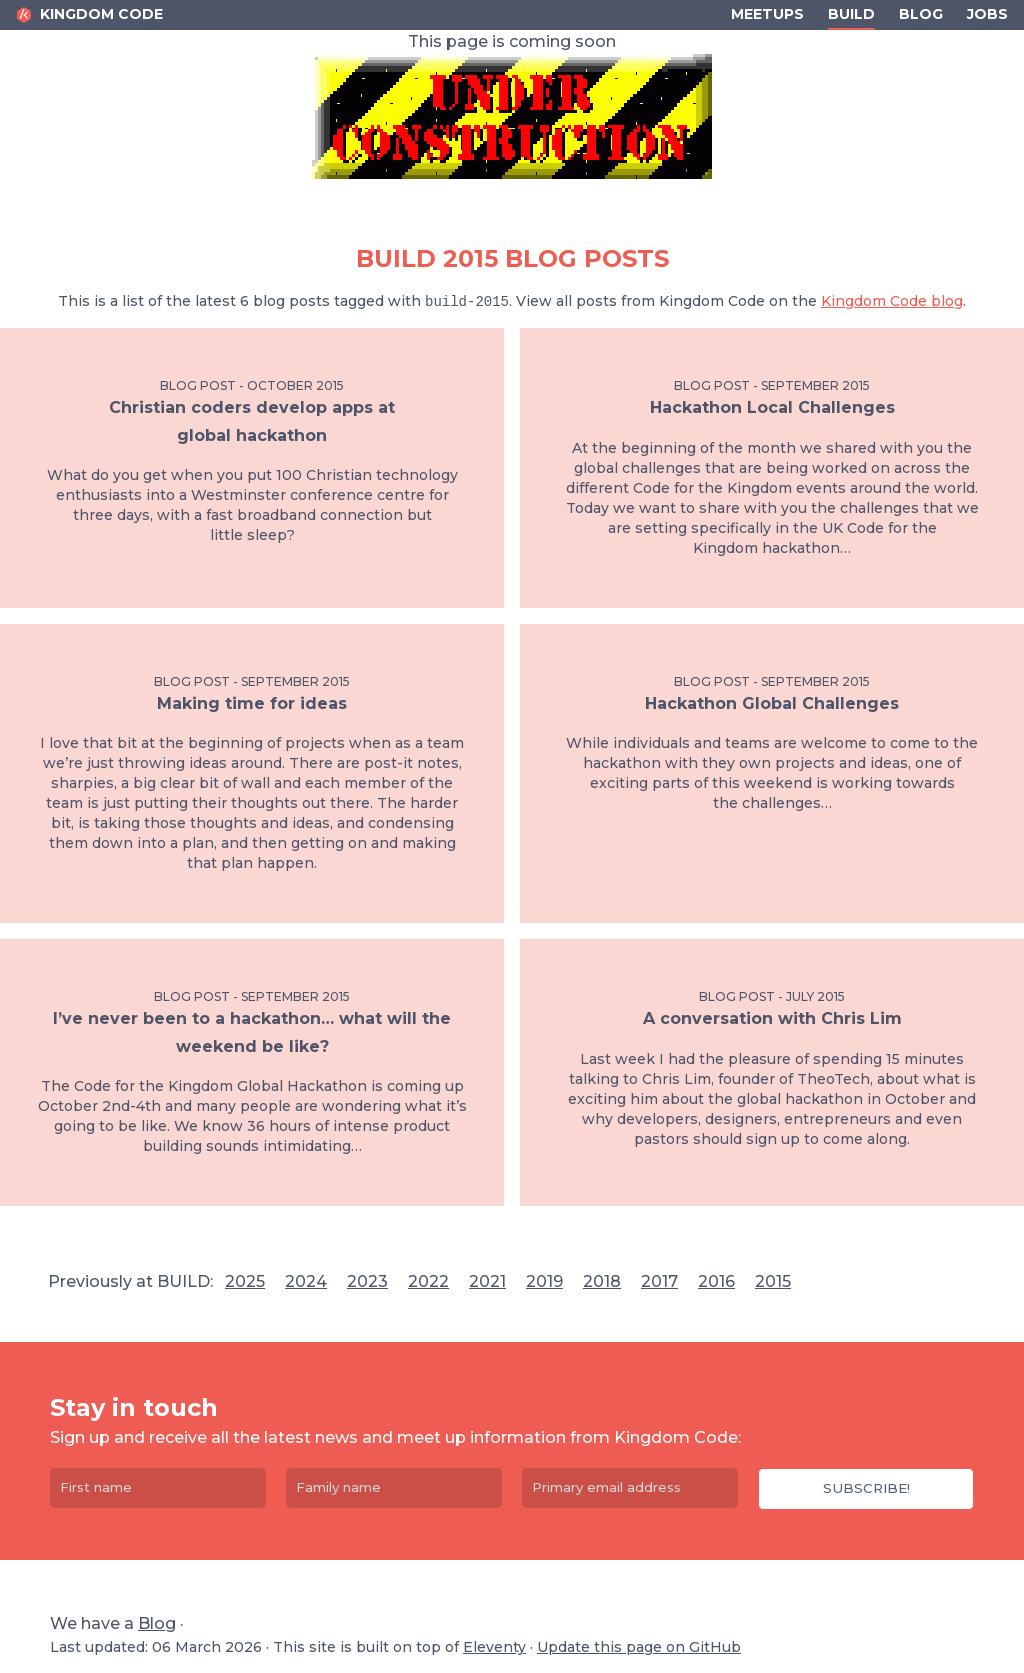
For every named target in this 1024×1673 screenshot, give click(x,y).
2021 (487, 1281)
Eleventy (494, 1647)
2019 (544, 1281)
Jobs (987, 14)
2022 (428, 1281)
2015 (773, 1281)
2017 (659, 1281)
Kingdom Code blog (892, 301)
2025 (245, 1281)
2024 (306, 1281)
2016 (716, 1281)
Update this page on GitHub (639, 1647)
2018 (602, 1281)
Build (851, 14)
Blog (921, 14)
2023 (367, 1281)
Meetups (767, 14)
